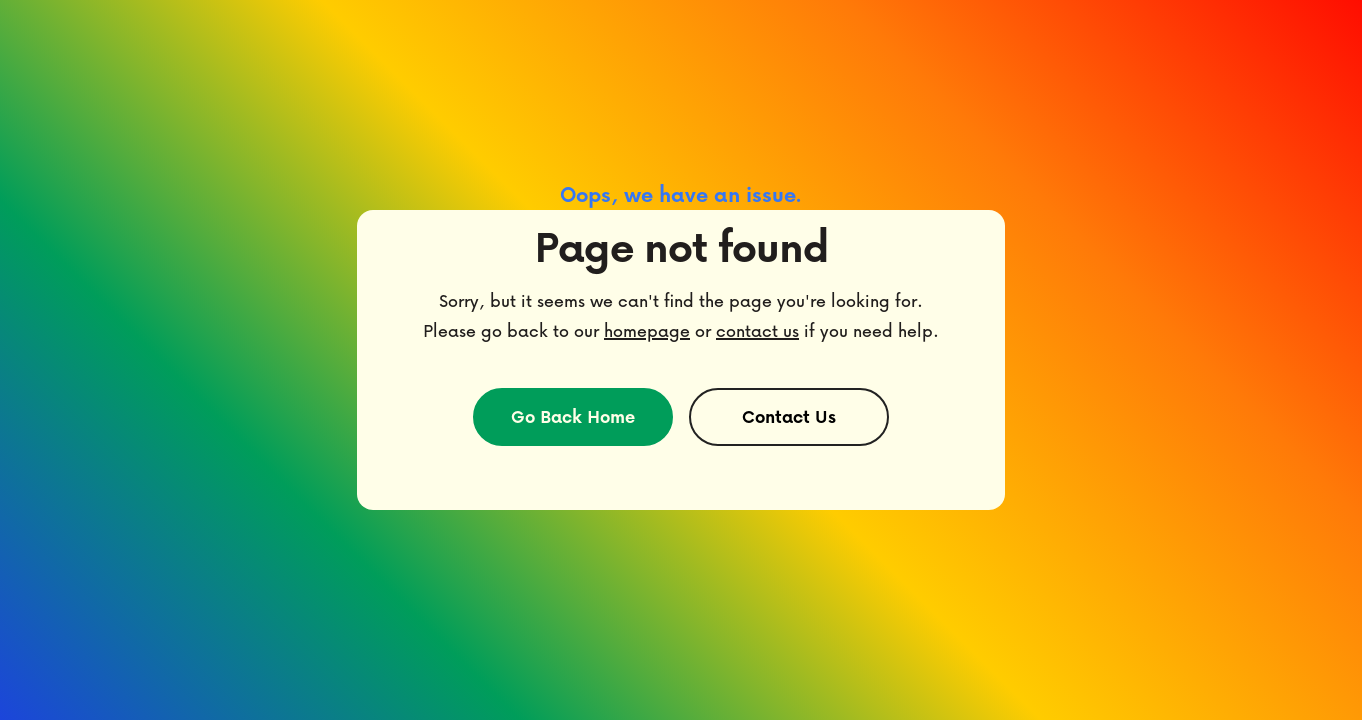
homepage (647, 330)
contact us (757, 330)
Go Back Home (573, 416)
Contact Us (789, 416)
